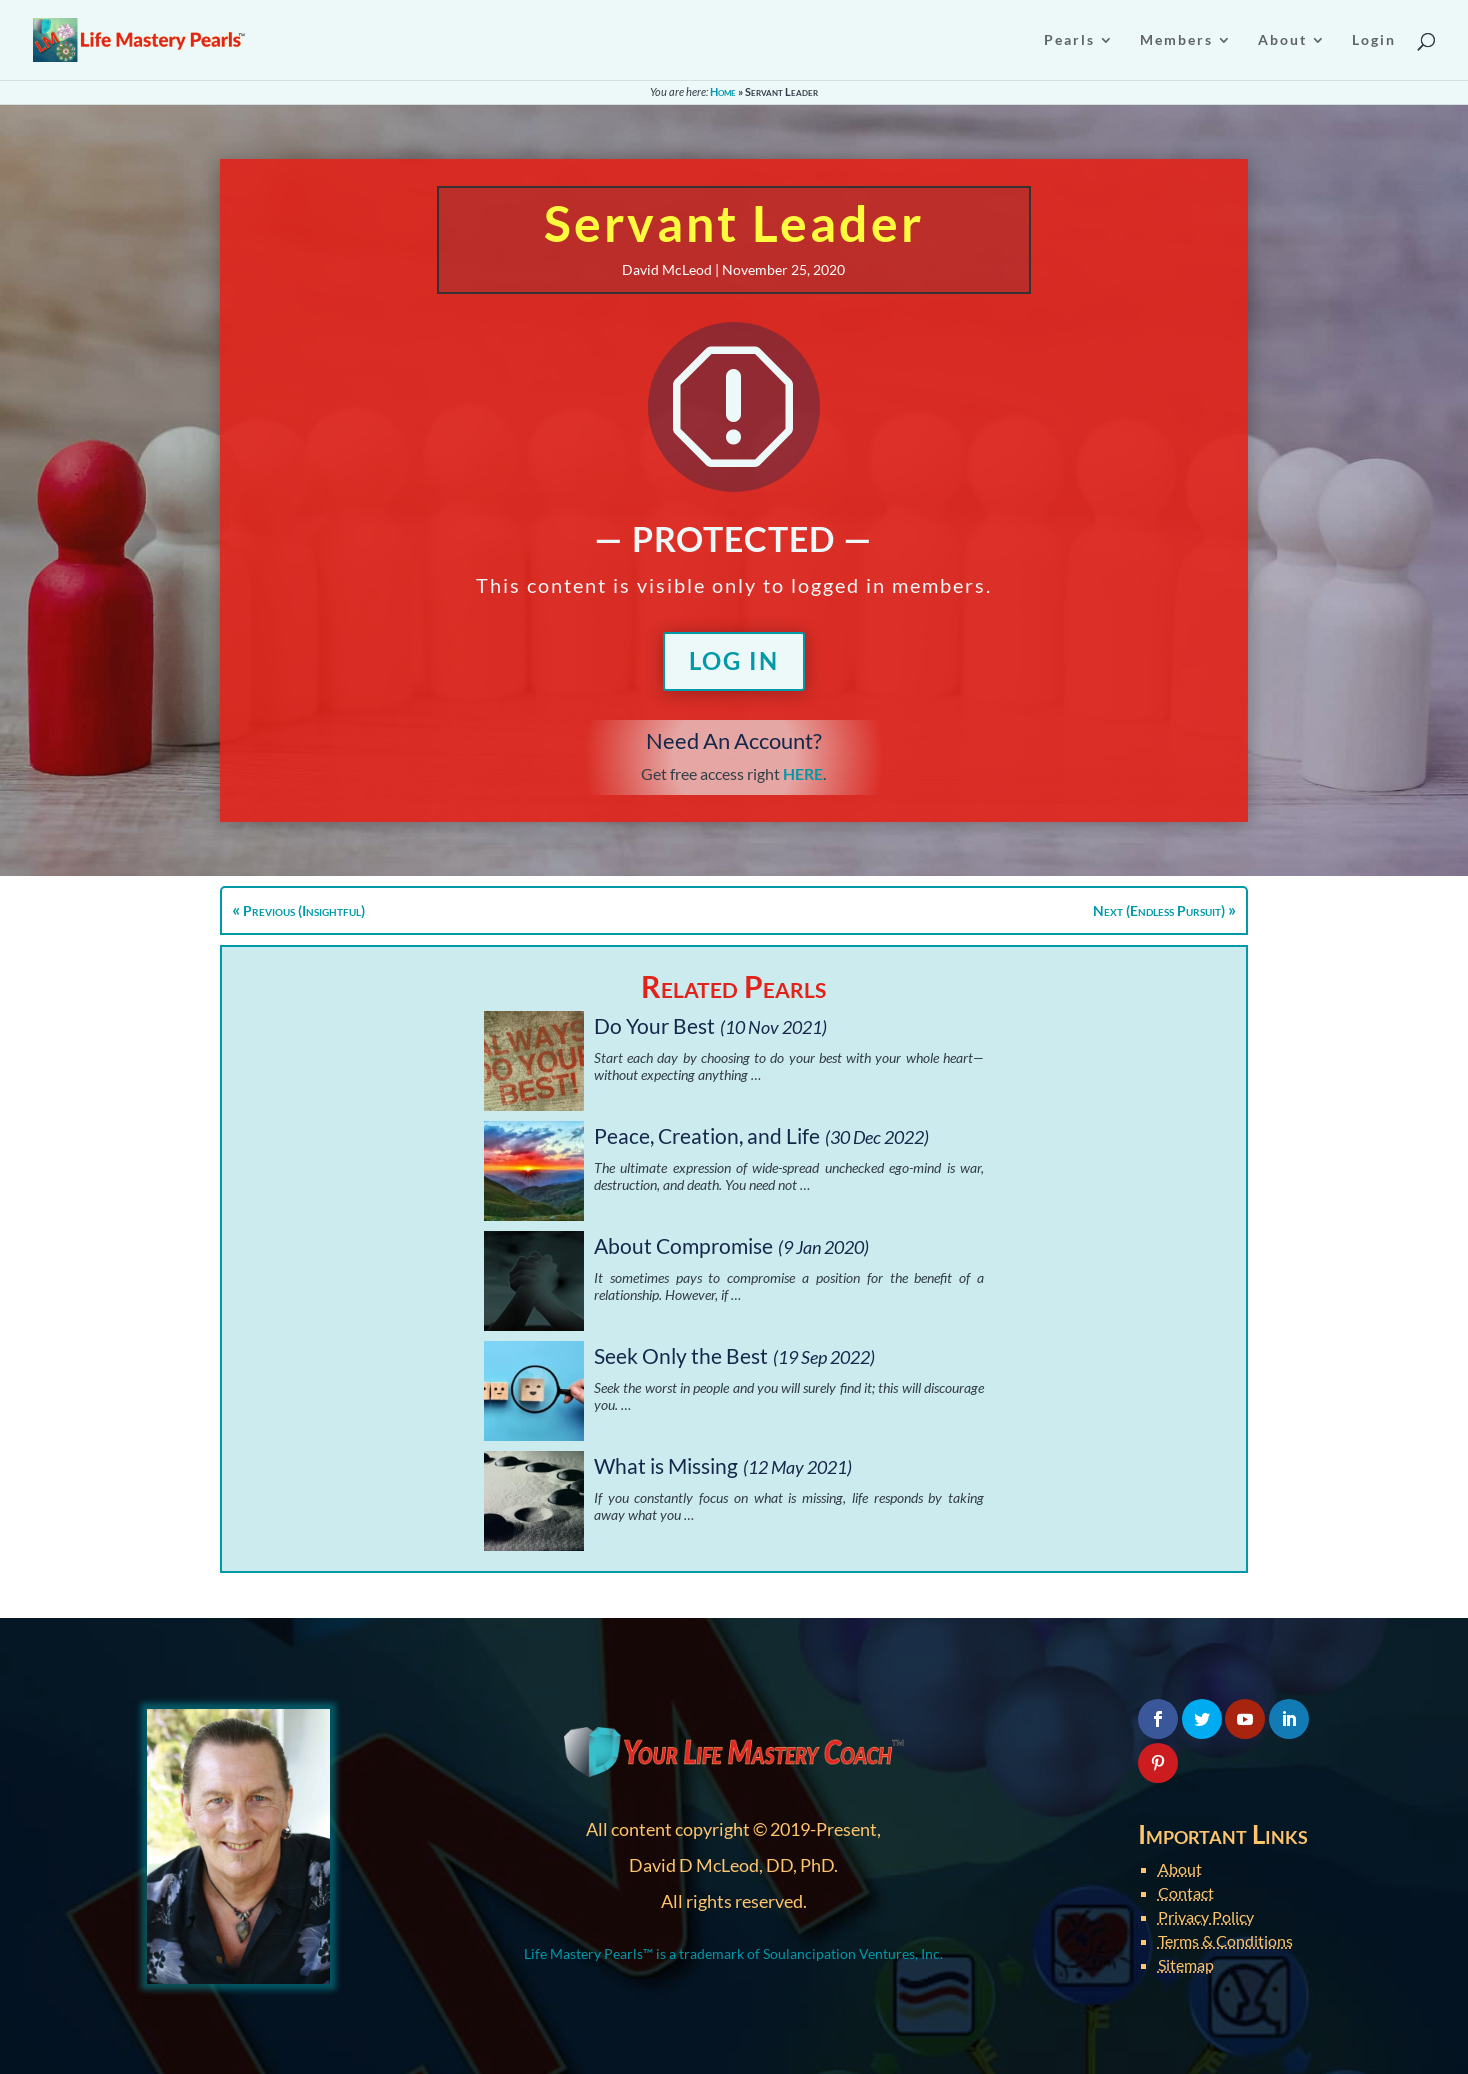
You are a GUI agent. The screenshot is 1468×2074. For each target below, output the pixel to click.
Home (723, 91)
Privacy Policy (1206, 1916)
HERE (803, 773)
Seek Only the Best (681, 1355)
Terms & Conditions (1225, 1940)
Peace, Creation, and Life (707, 1135)
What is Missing (666, 1465)
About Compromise (683, 1245)
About (1180, 1868)
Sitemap (1186, 1964)
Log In (734, 660)
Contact (1186, 1892)
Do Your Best (654, 1025)
